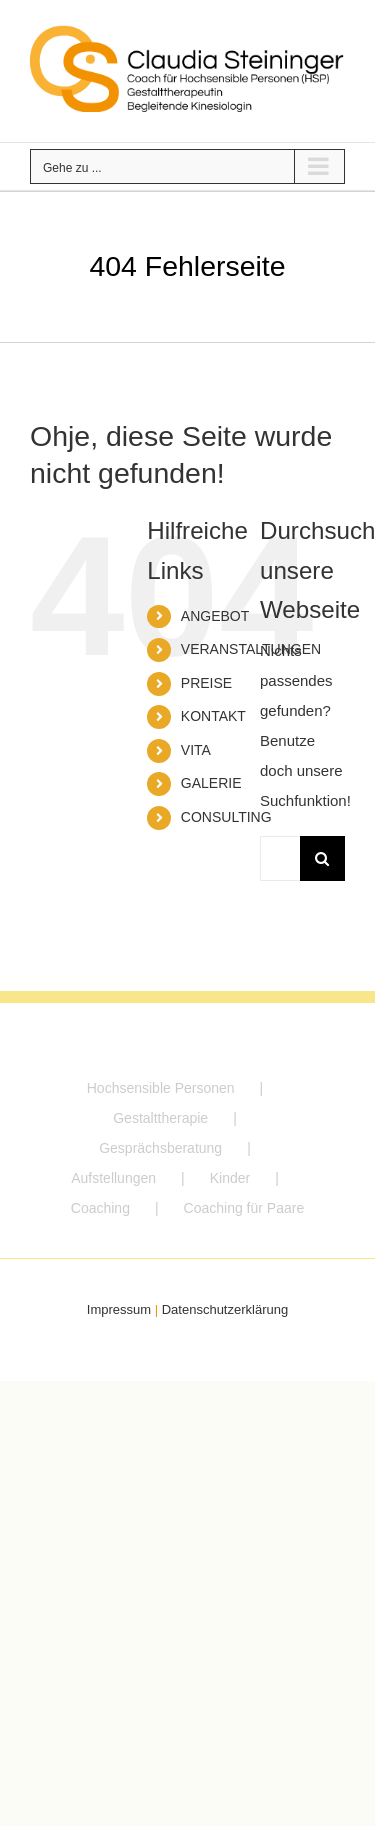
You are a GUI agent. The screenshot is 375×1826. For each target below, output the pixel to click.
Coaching (100, 1208)
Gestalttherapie (160, 1118)
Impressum (119, 1309)
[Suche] (322, 858)
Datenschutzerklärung (225, 1309)
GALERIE (211, 783)
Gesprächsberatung (160, 1148)
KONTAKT (213, 716)
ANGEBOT (215, 616)
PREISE (206, 683)
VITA (196, 750)
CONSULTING (226, 817)
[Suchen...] (280, 858)
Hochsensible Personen (161, 1088)
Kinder (230, 1178)
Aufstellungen (113, 1178)
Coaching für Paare (244, 1208)
